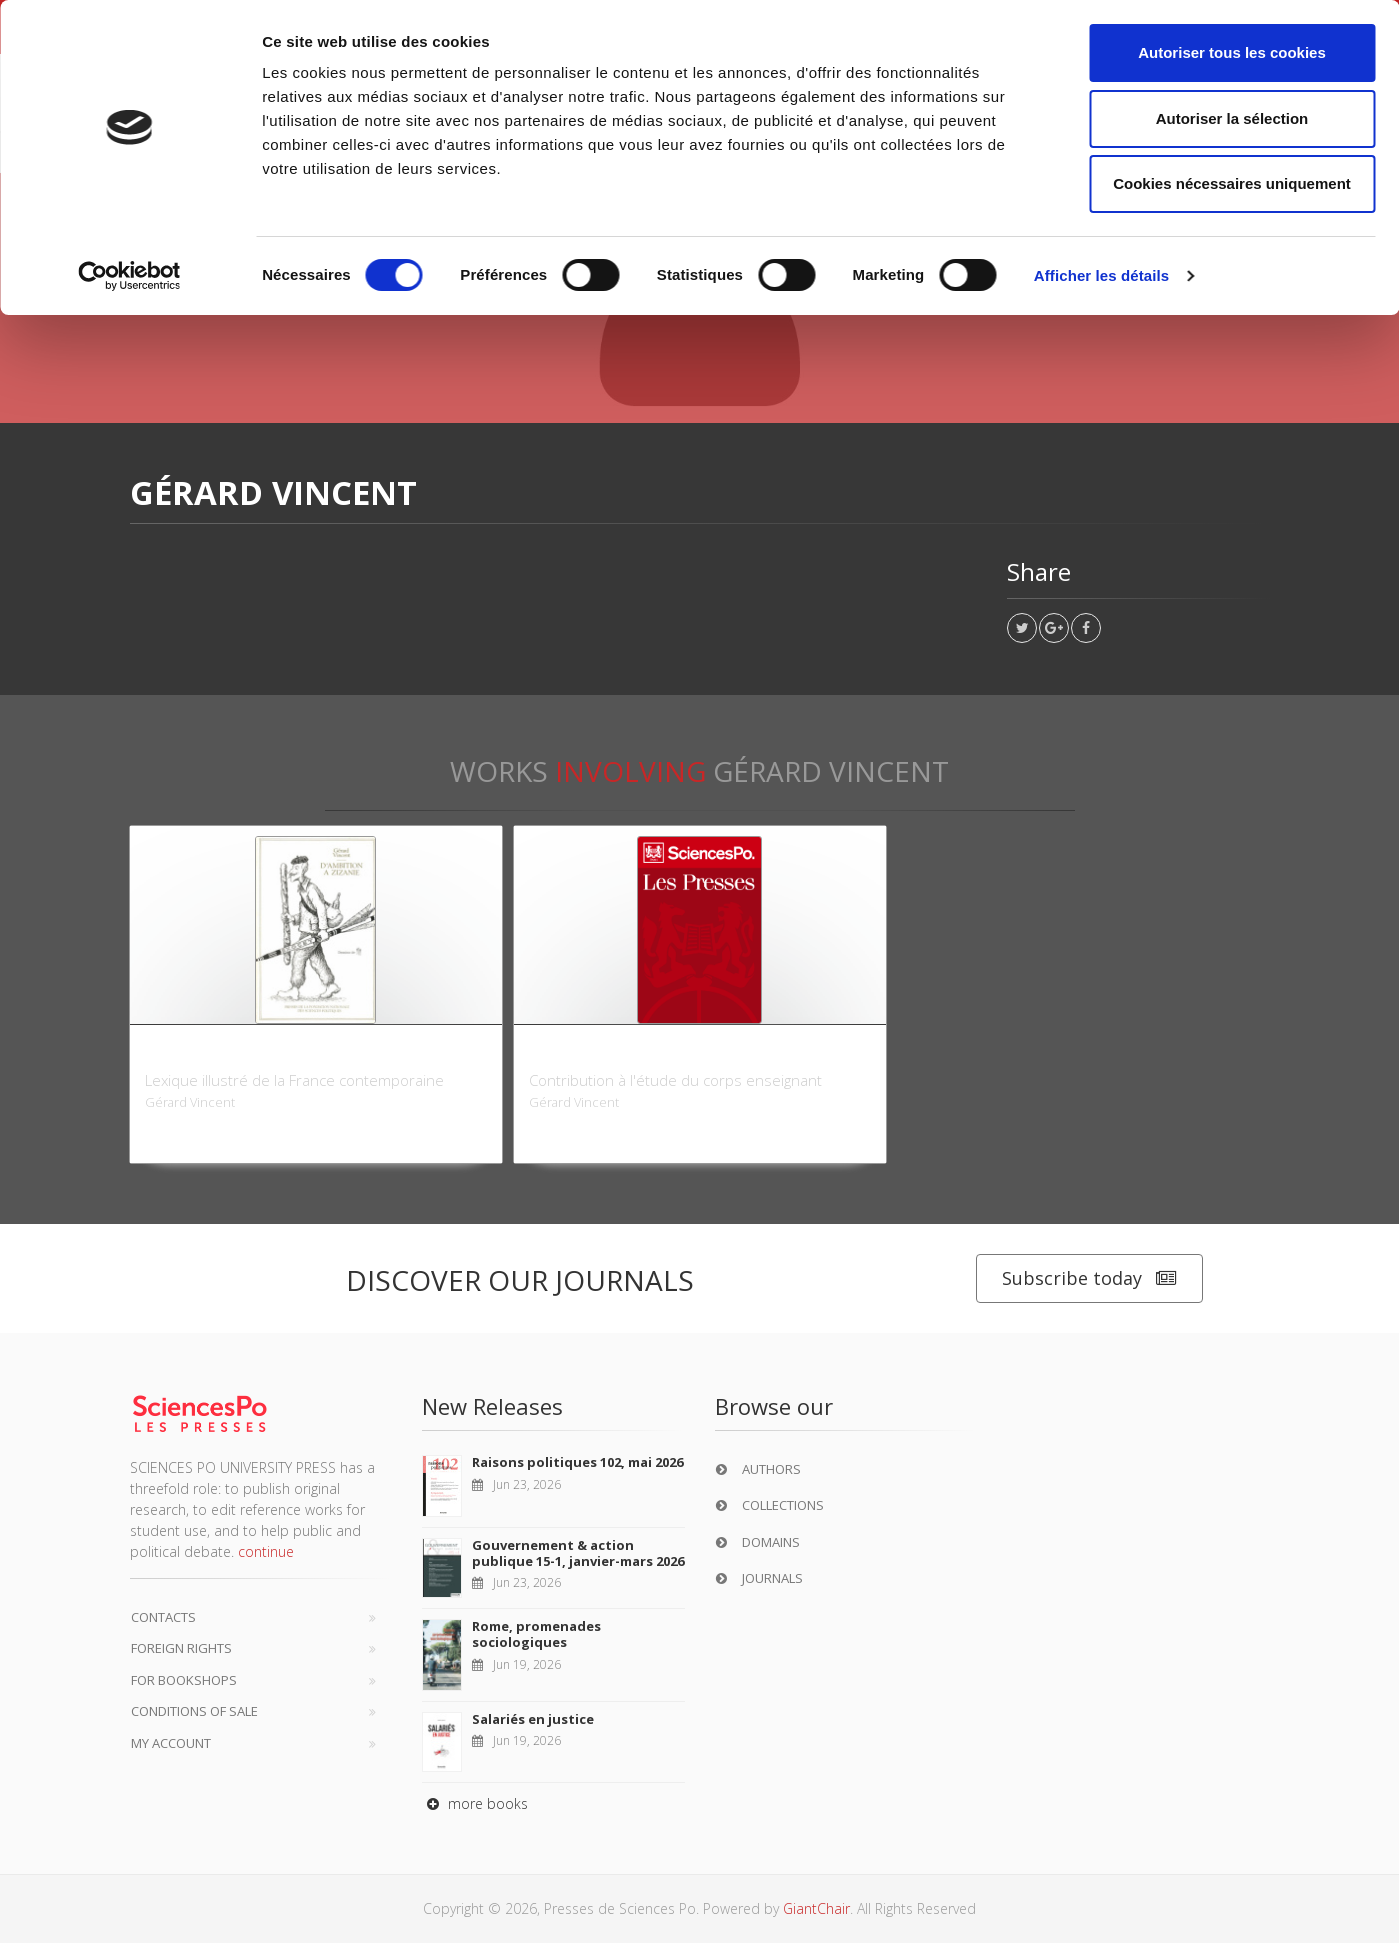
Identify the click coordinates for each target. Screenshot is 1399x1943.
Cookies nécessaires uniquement (1232, 183)
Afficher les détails (1101, 275)
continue (266, 1551)
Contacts (163, 1617)
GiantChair (816, 1908)
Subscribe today (1089, 1278)
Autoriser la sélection (1232, 118)
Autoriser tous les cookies (1232, 52)
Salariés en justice (533, 1719)
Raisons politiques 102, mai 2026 (577, 1462)
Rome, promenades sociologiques (536, 1634)
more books (475, 1803)
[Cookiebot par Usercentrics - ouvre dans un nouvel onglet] (129, 276)
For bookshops (184, 1680)
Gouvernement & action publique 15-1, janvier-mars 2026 (578, 1553)
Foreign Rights (181, 1648)
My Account (171, 1743)
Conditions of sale (194, 1711)
